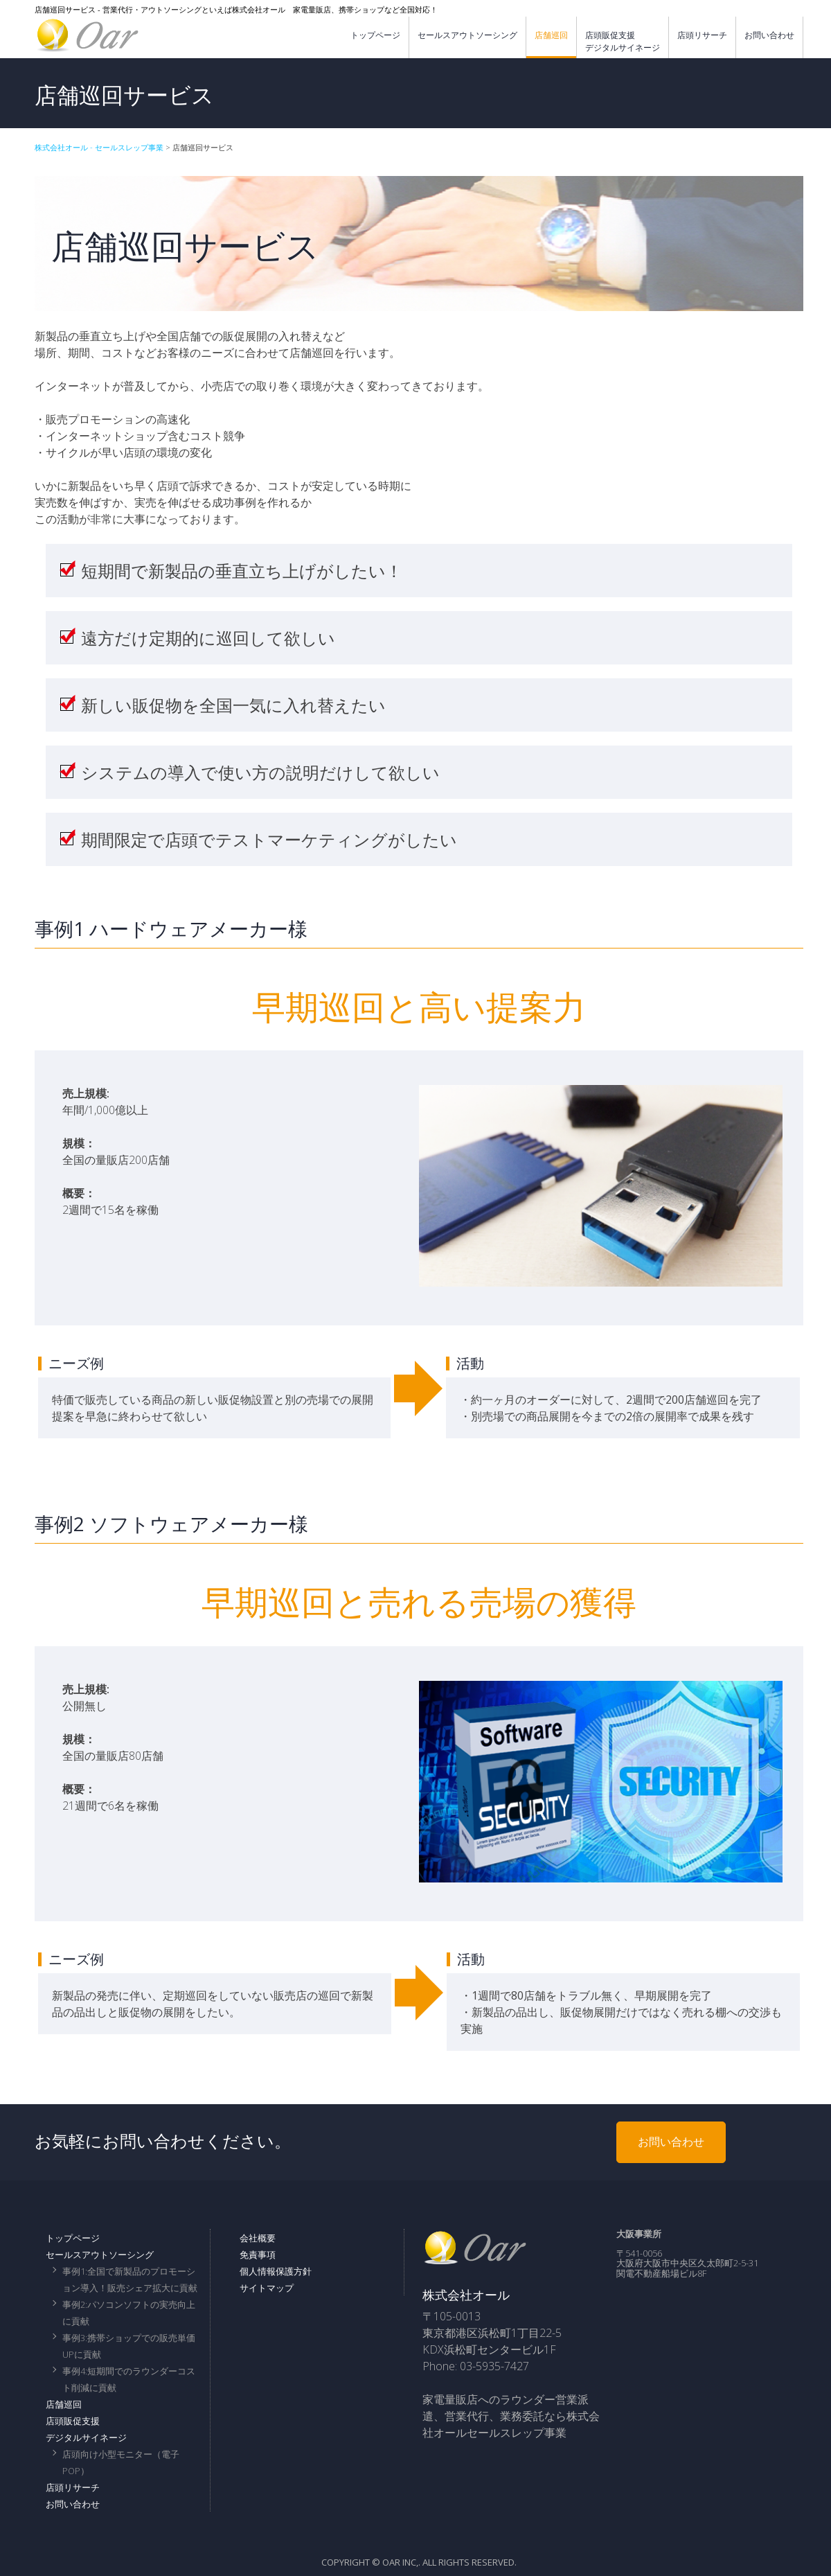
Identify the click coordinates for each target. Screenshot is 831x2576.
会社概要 (258, 2238)
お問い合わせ (769, 35)
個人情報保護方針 (276, 2271)
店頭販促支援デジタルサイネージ (622, 41)
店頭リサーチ (702, 35)
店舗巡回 (551, 35)
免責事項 (258, 2254)
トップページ (375, 35)
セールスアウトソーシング (467, 35)
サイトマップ (267, 2288)
